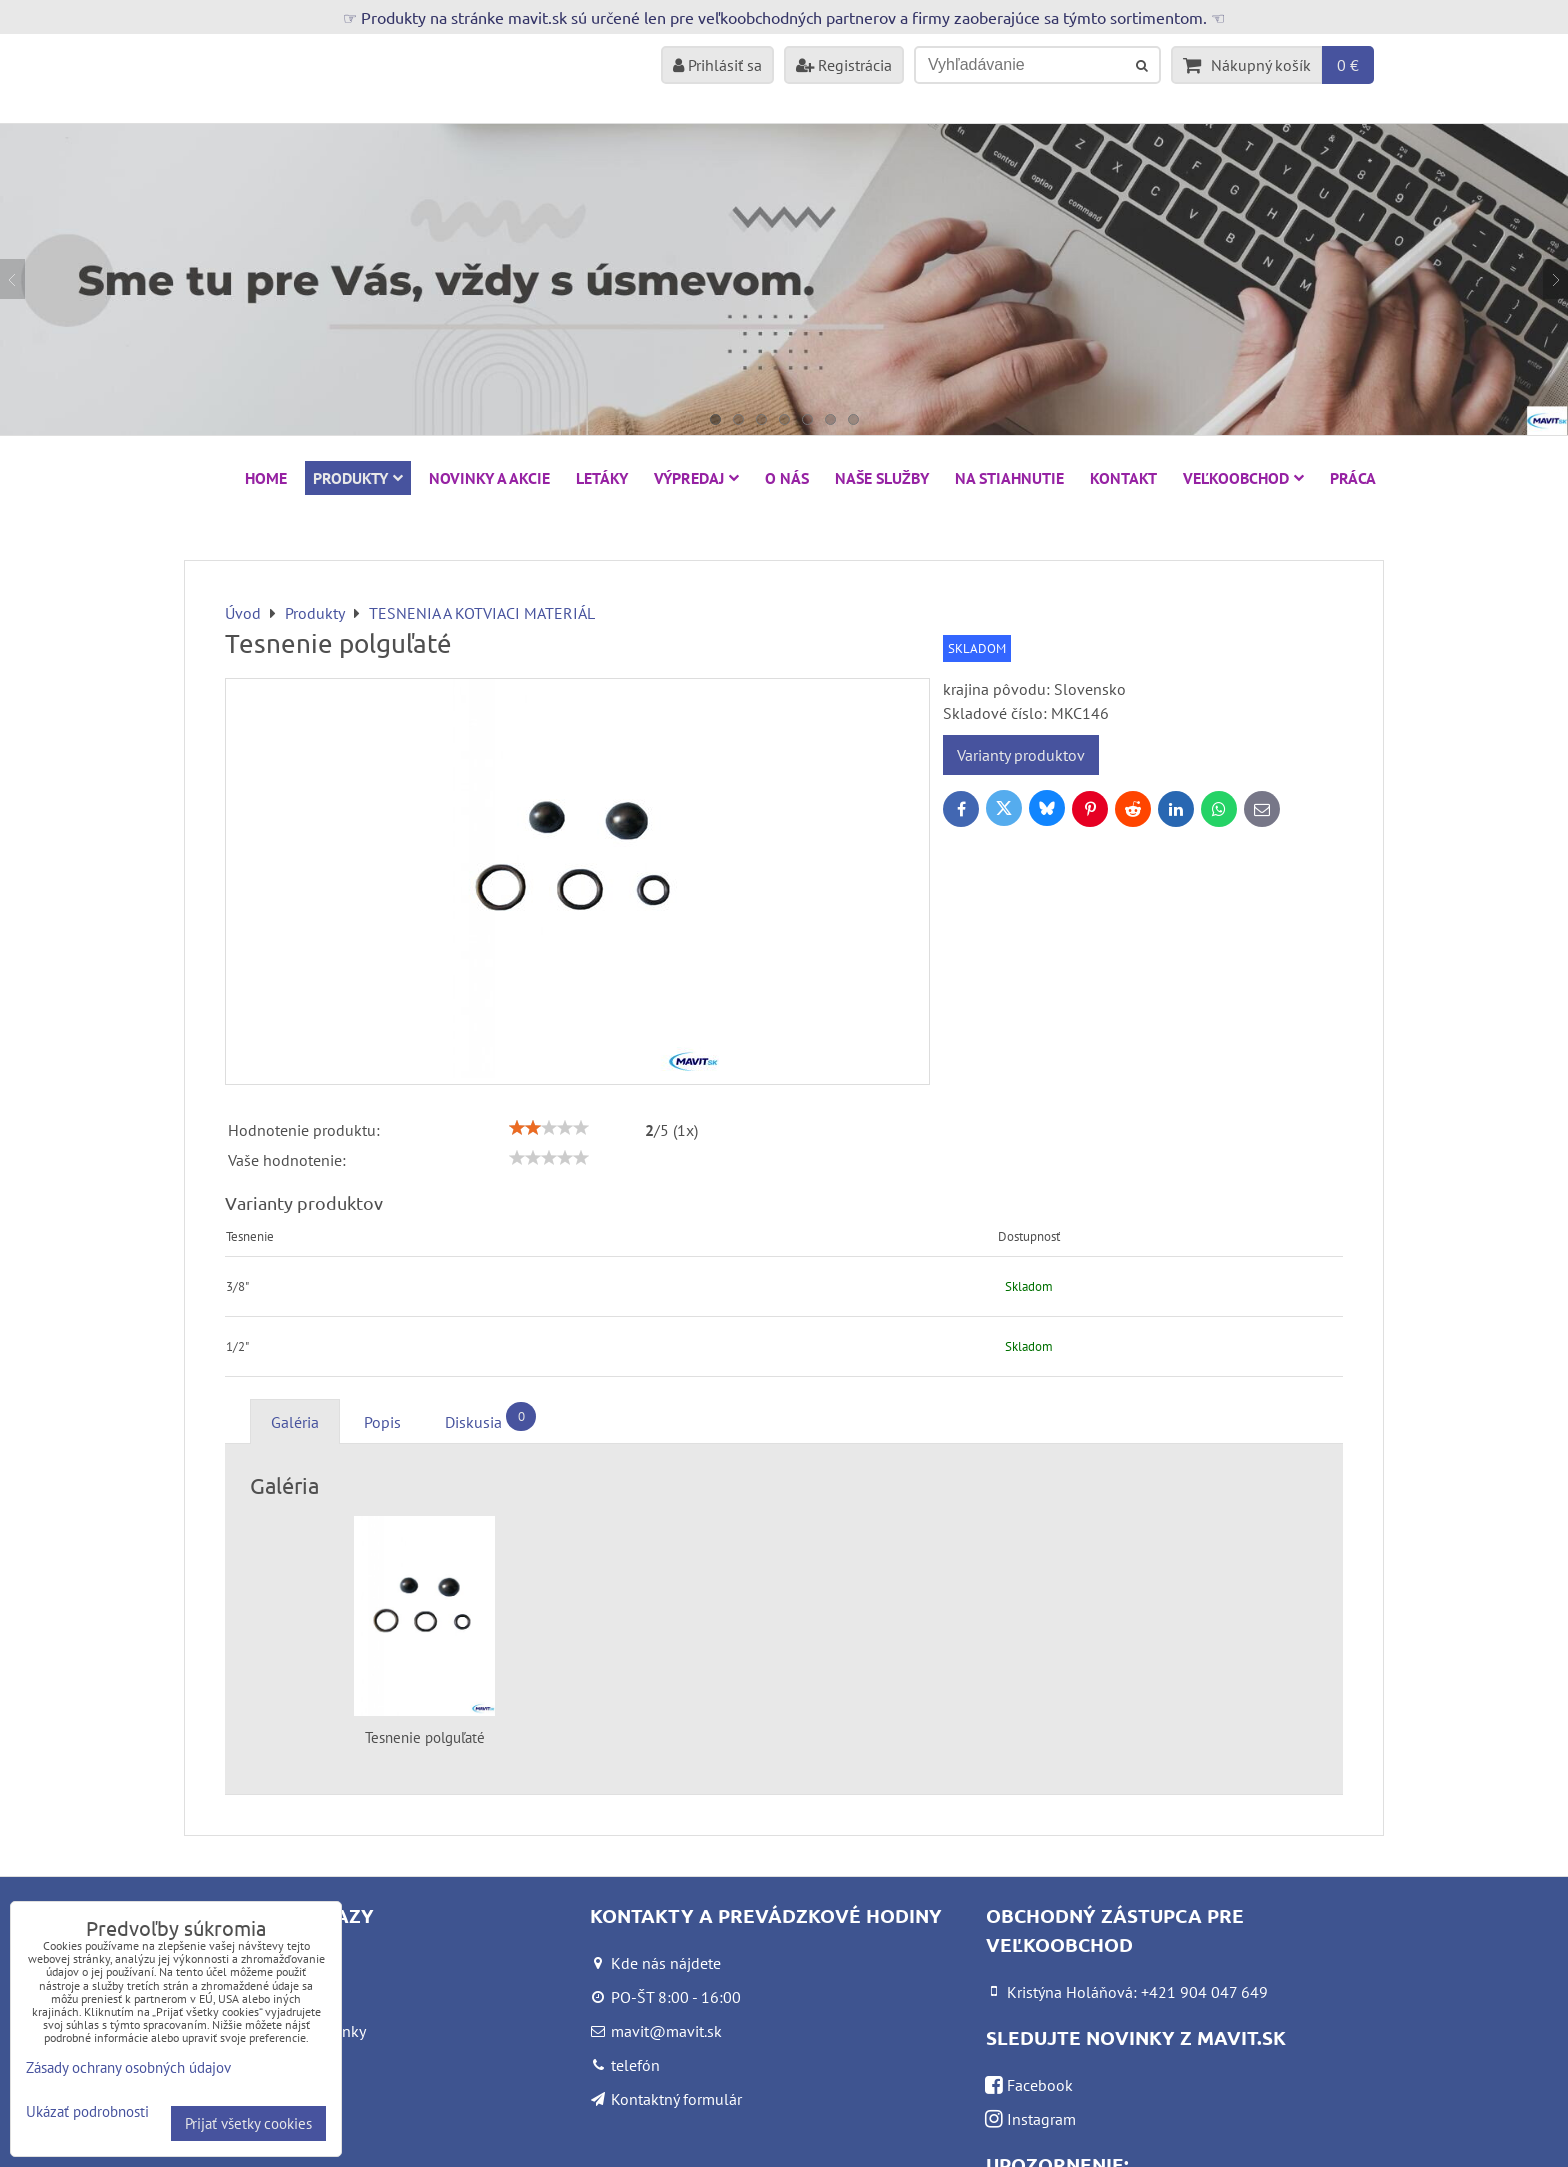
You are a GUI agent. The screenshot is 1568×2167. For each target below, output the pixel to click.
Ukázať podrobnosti (87, 2112)
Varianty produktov (1021, 755)
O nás (787, 478)
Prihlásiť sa (717, 65)
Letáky (602, 478)
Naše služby (882, 478)
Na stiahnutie (1009, 478)
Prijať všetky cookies (248, 2123)
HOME (266, 478)
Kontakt (1123, 478)
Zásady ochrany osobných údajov (128, 2067)
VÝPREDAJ (696, 478)
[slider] (549, 1128)
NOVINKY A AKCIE (489, 478)
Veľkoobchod (1243, 478)
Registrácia (844, 65)
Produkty (358, 478)
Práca (1353, 478)
